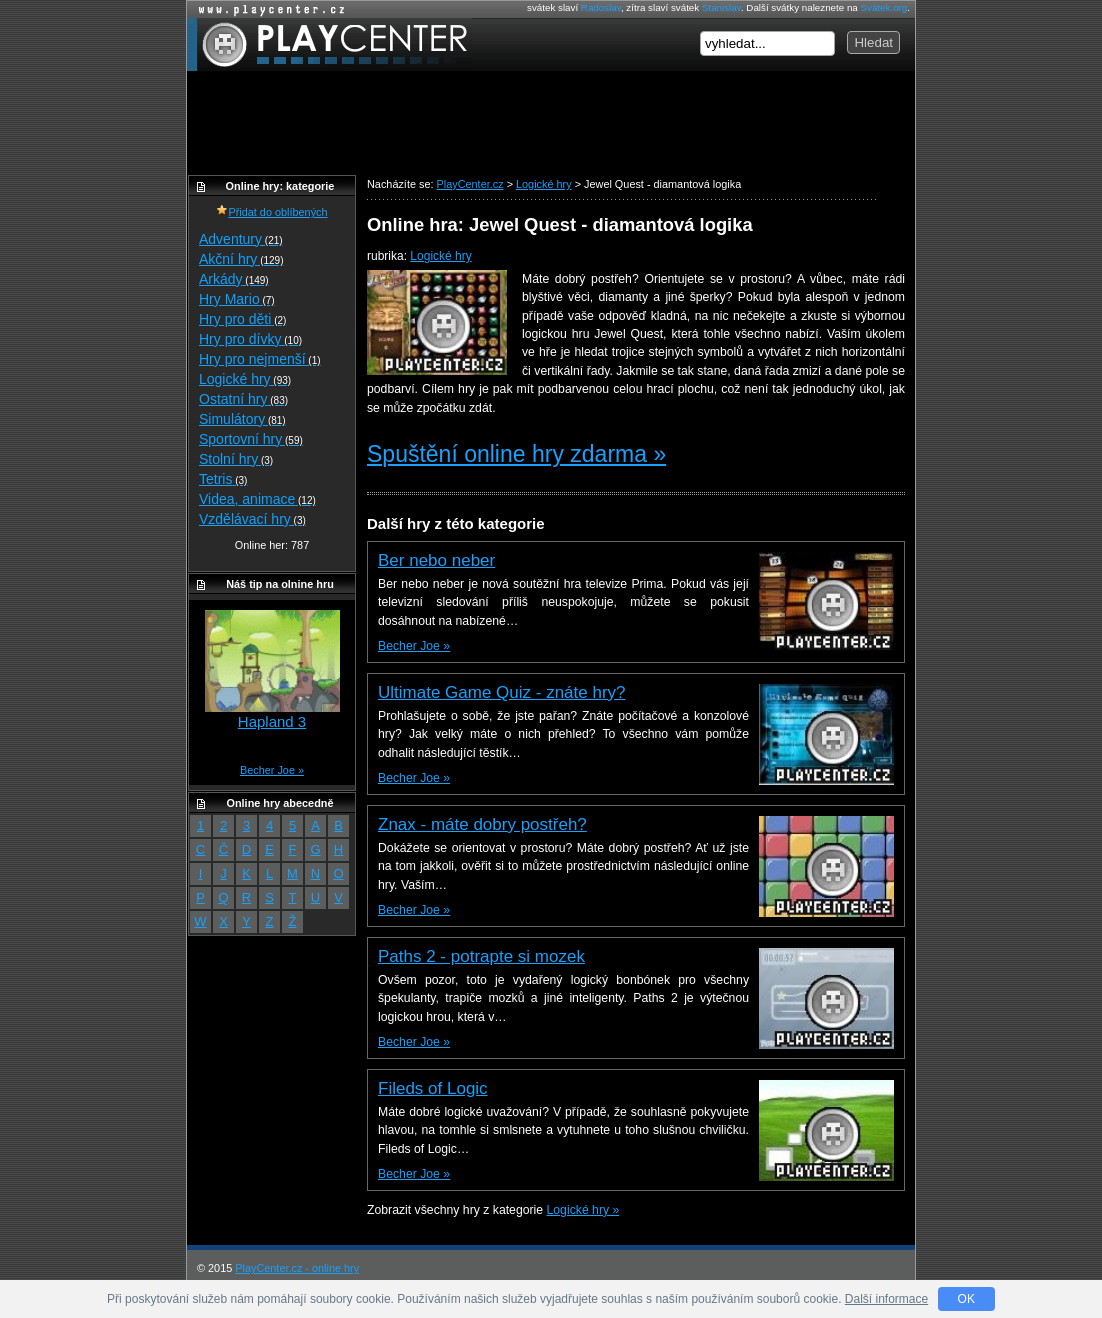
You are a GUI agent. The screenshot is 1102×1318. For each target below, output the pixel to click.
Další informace (886, 1299)
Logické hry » (583, 1210)
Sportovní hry (251, 439)
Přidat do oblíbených (271, 212)
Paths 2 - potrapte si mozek (481, 956)
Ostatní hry (243, 399)
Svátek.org (884, 7)
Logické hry (440, 256)
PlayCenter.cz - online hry (297, 1268)
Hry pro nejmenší (260, 359)
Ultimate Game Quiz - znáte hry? (502, 692)
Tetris (223, 479)
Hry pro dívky (250, 339)
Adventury (241, 239)
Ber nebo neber (436, 560)
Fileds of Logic (433, 1088)
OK (966, 1299)
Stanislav (721, 7)
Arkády (234, 279)
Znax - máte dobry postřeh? (482, 824)
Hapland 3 (272, 721)
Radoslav (601, 7)
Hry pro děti (242, 319)
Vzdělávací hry (252, 519)
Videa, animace (257, 499)
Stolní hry (236, 459)
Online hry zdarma (267, 9)
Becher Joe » (414, 646)
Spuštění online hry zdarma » (516, 454)
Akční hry (241, 259)
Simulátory (242, 419)
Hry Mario (237, 299)
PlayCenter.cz (329, 44)
